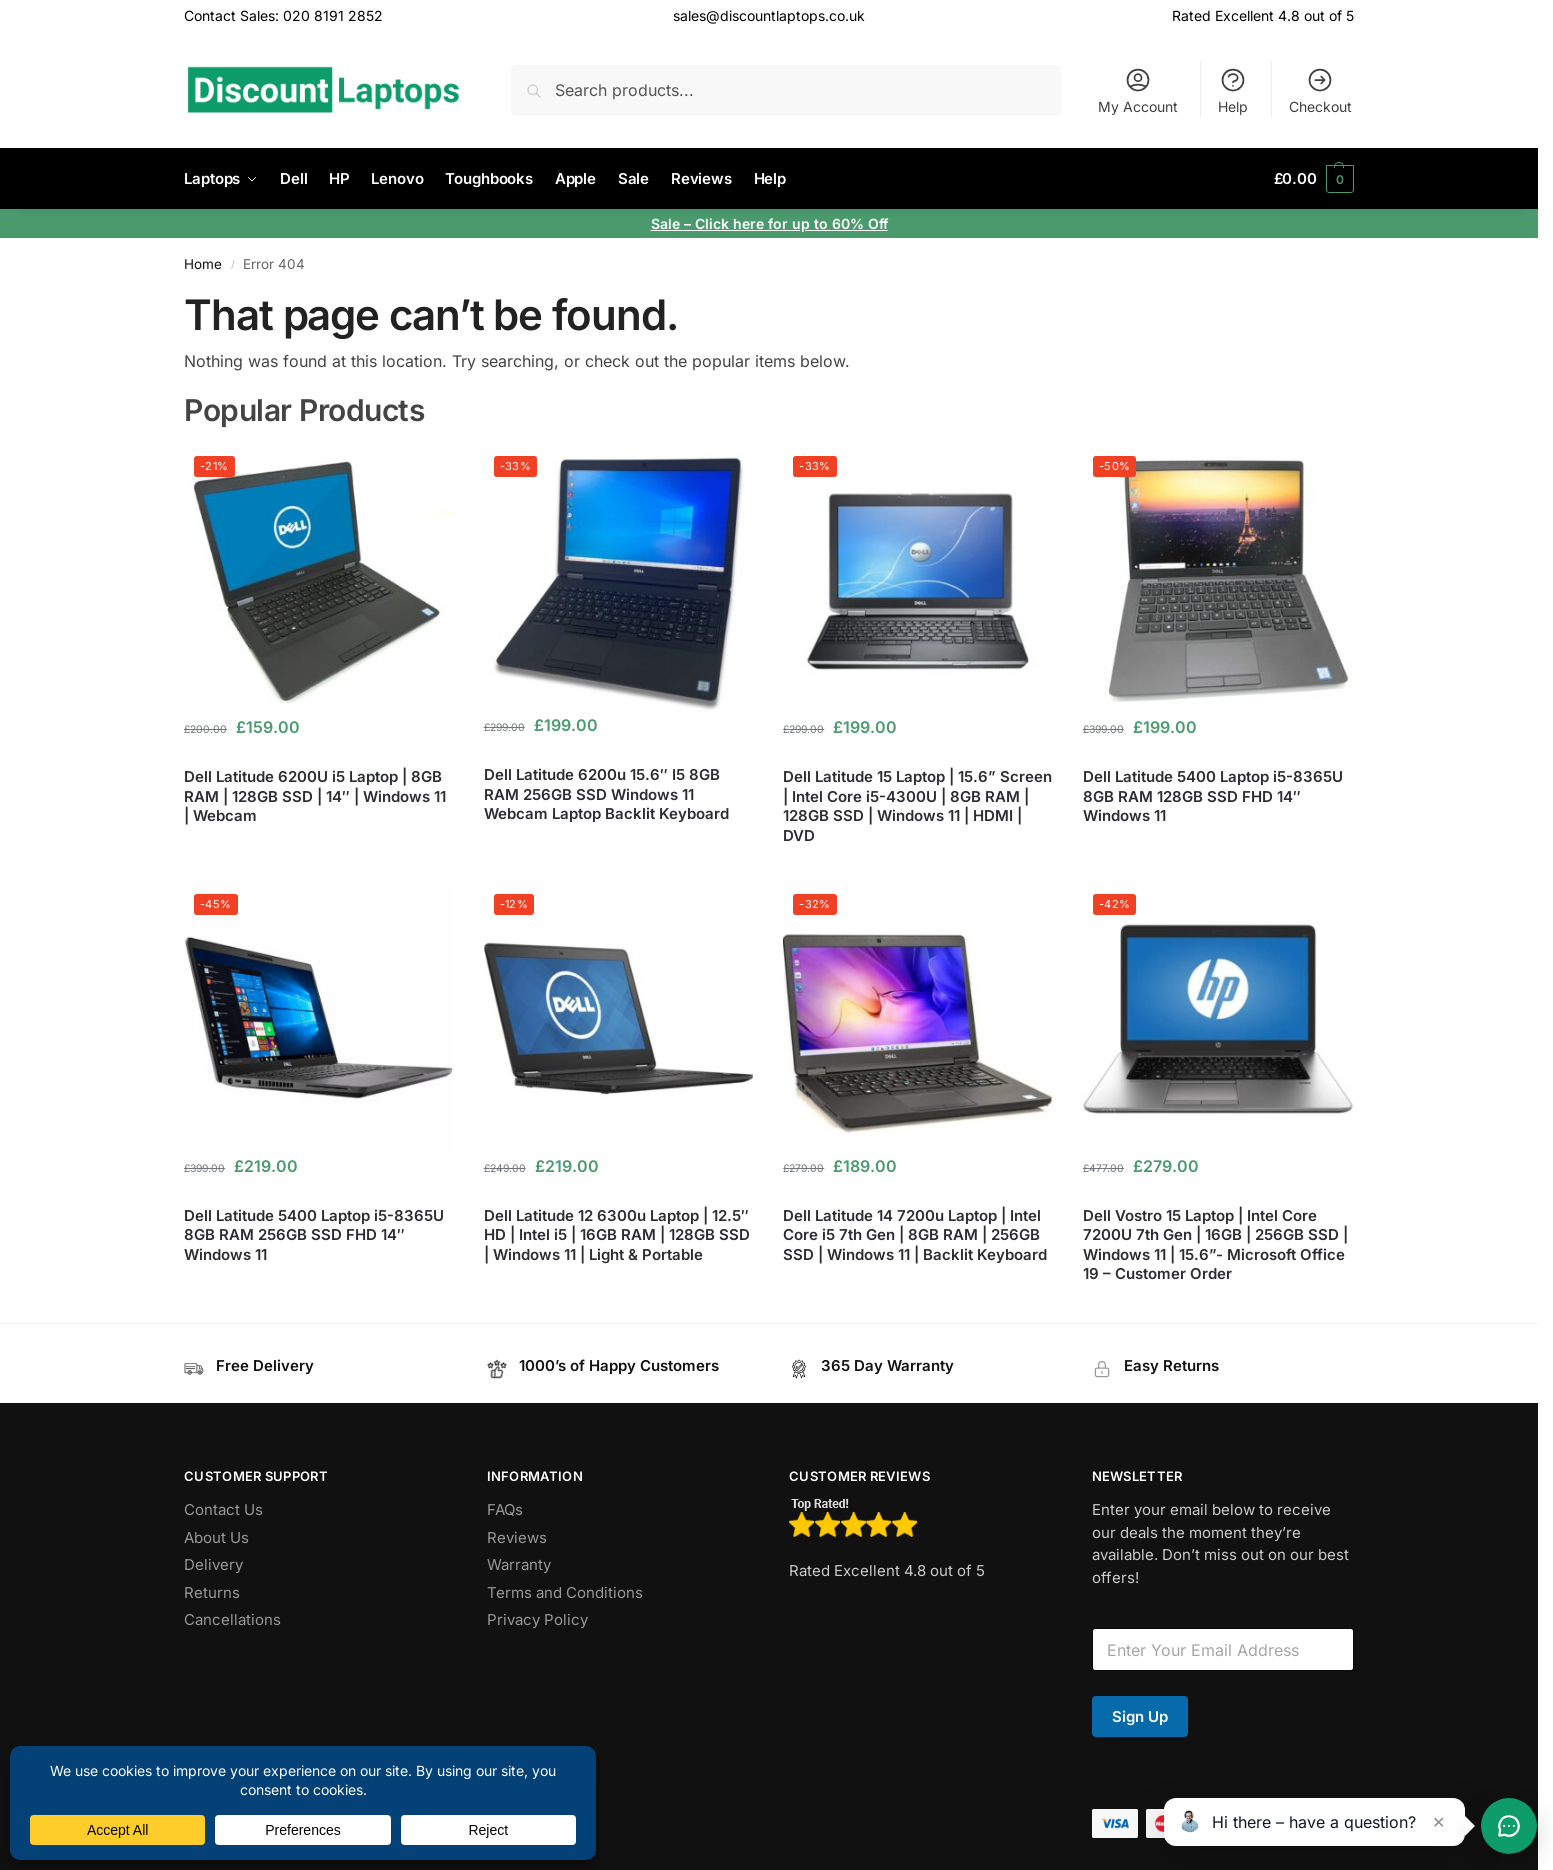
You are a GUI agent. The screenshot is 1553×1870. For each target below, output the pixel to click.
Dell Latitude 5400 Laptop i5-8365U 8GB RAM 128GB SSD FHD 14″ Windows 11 (1213, 796)
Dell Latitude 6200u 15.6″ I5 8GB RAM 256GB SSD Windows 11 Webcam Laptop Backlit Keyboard (606, 794)
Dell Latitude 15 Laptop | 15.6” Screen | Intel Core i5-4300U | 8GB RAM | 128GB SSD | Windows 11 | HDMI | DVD (917, 806)
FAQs (505, 1509)
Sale (667, 223)
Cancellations (232, 1619)
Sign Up (1140, 1716)
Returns (212, 1592)
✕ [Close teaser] (1438, 1822)
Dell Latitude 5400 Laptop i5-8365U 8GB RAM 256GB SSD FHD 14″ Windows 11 (314, 1235)
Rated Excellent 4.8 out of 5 (1263, 15)
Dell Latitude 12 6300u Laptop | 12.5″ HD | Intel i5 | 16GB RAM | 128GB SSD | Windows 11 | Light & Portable (617, 1235)
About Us (216, 1537)
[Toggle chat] (1509, 1826)
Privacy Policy (537, 1619)
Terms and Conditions (565, 1592)
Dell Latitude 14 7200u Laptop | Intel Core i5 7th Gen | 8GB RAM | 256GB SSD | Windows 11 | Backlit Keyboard (915, 1235)
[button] (1314, 179)
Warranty (519, 1564)
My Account (1138, 90)
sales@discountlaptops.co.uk (769, 15)
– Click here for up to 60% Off (786, 223)
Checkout (1320, 90)
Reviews (517, 1537)
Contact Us (223, 1509)
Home (203, 264)
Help (1233, 90)
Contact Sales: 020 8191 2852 (283, 15)
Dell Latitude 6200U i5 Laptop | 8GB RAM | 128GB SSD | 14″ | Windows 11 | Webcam (315, 796)
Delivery (213, 1564)
